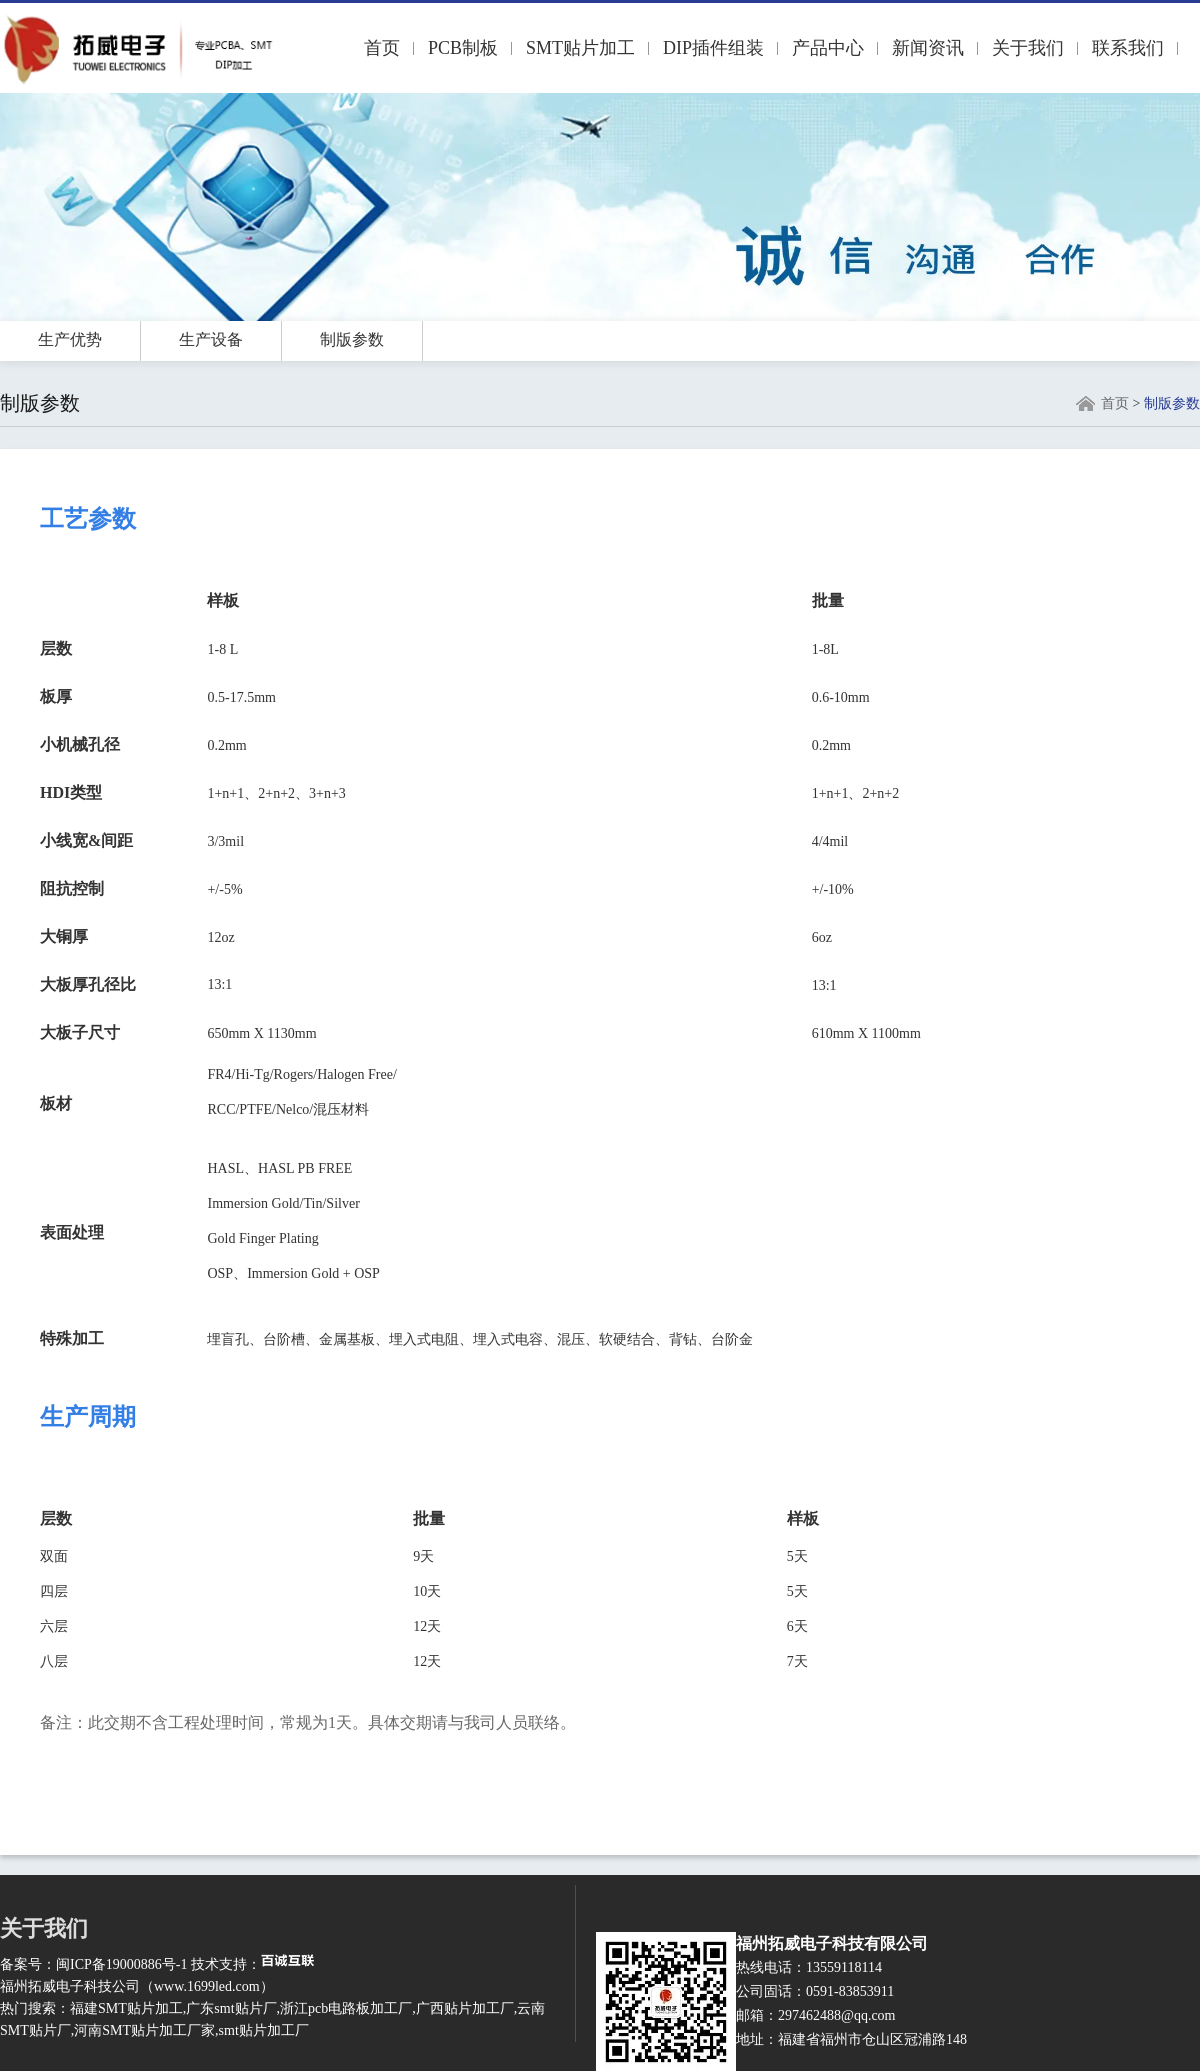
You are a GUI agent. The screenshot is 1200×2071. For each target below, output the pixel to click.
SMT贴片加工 (580, 48)
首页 (382, 48)
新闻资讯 (928, 48)
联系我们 (1128, 48)
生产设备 (211, 339)
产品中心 (828, 48)
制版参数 (352, 339)
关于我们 (1028, 48)
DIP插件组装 (713, 48)
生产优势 (70, 339)
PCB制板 (463, 48)
